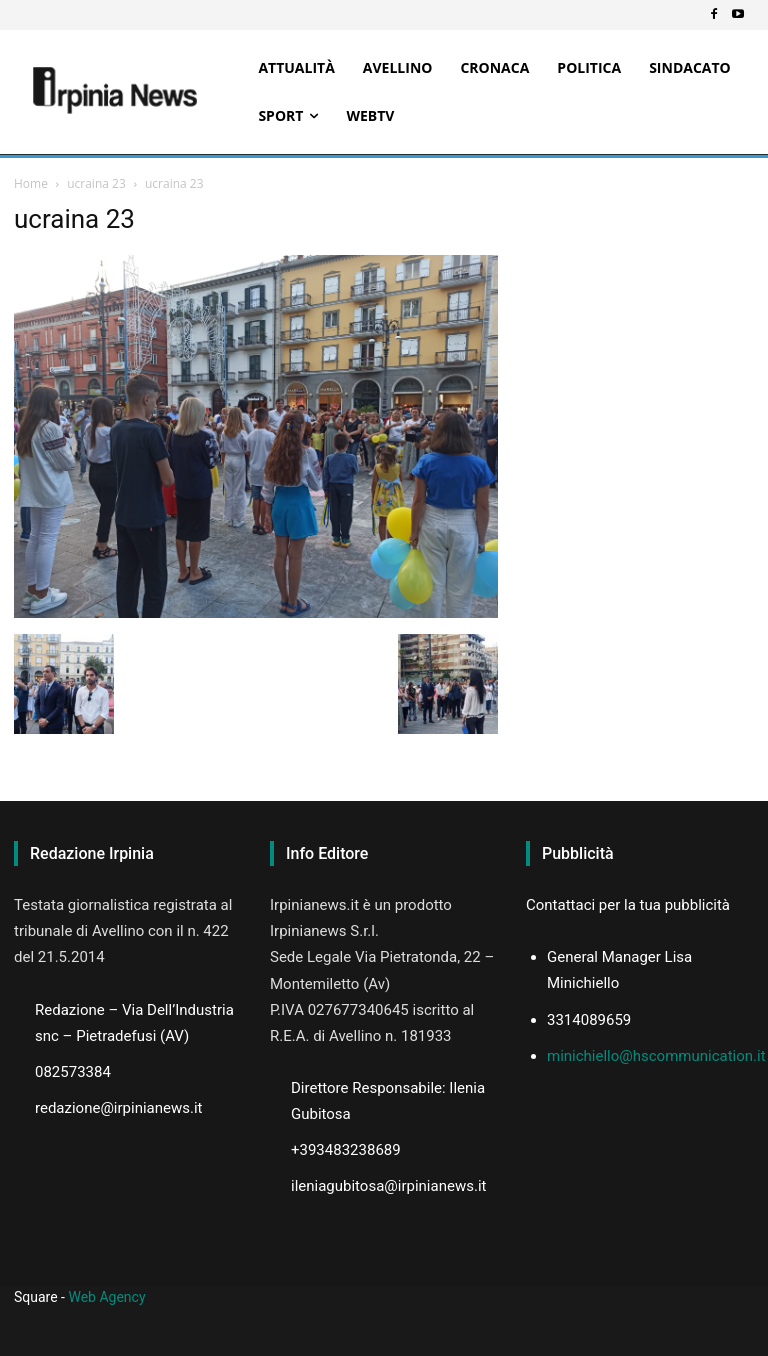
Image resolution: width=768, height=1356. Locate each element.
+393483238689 (346, 1150)
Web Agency (106, 1297)
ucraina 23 (96, 183)
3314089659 (589, 1020)
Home (31, 183)
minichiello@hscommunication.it (656, 1056)
